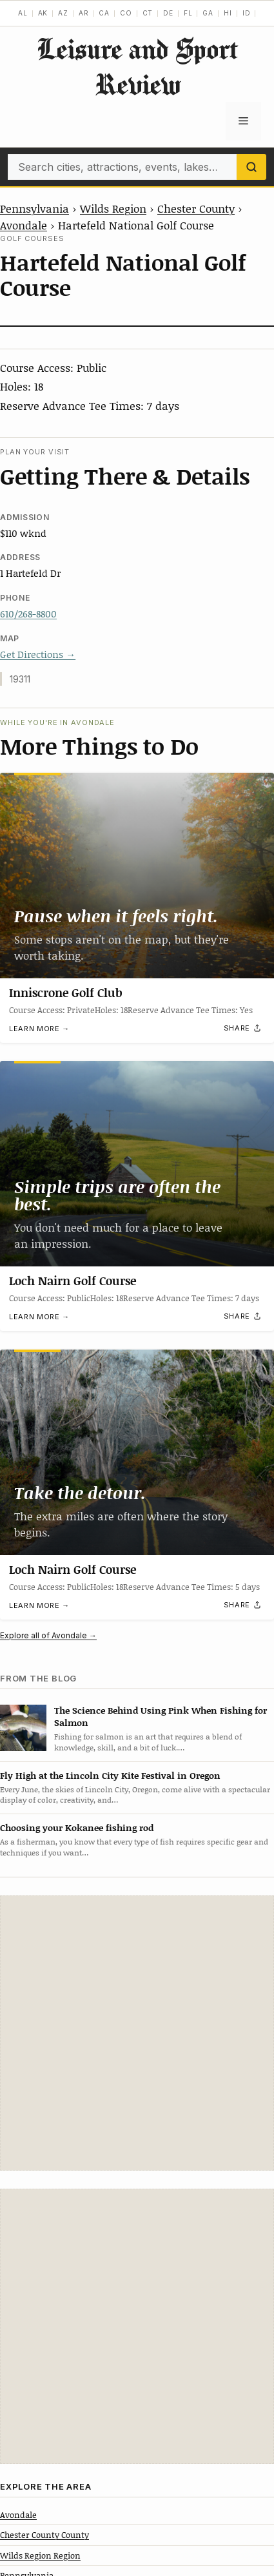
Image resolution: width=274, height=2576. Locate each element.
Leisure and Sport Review (137, 66)
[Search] (251, 167)
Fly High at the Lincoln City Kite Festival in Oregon (110, 1775)
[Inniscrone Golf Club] (137, 875)
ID (246, 13)
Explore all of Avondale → (48, 1635)
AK (43, 13)
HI (228, 13)
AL (23, 13)
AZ (63, 13)
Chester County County (44, 2535)
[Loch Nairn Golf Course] (137, 1163)
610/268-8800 (28, 613)
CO (126, 13)
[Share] (243, 1028)
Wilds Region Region (40, 2555)
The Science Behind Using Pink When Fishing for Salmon (160, 1716)
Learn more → (39, 1028)
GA (207, 13)
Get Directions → (37, 654)
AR (84, 13)
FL (188, 13)
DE (168, 13)
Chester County (196, 208)
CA (104, 13)
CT (147, 13)
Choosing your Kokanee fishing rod (76, 1827)
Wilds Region (113, 208)
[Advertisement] (137, 2033)
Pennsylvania (34, 208)
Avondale (23, 225)
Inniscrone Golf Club (65, 992)
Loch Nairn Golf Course (72, 1280)
